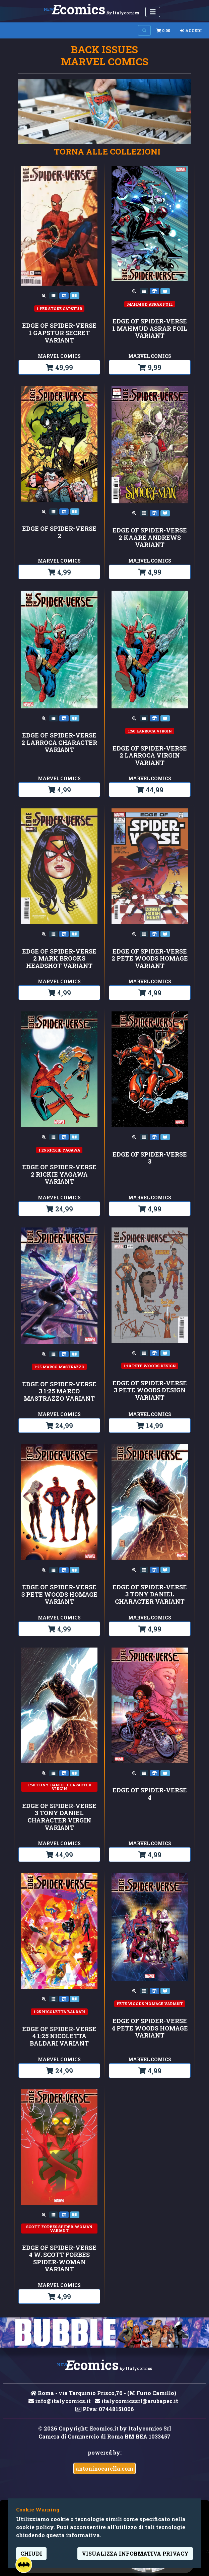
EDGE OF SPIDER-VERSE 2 (59, 532)
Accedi (191, 30)
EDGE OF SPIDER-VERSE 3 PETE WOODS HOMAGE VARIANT (59, 1594)
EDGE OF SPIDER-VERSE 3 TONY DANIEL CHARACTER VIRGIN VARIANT (59, 1816)
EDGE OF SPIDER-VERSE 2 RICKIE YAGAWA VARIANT (59, 1174)
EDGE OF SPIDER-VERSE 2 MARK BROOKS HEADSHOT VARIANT (59, 959)
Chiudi (31, 2553)
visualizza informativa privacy (135, 2553)
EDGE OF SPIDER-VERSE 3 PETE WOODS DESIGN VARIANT (150, 1390)
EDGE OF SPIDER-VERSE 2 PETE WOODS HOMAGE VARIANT (150, 959)
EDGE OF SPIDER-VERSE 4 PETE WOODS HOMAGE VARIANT (150, 2028)
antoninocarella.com (104, 2468)
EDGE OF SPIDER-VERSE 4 (150, 1794)
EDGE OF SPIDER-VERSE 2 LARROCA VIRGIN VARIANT (150, 756)
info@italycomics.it (59, 2400)
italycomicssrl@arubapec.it (136, 2400)
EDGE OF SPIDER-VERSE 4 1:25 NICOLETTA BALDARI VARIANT (59, 2036)
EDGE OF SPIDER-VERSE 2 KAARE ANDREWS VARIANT (150, 538)
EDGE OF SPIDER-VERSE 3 (150, 1158)
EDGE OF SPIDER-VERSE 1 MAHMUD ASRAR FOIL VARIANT (149, 328)
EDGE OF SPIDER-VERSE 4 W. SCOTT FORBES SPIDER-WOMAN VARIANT (59, 2258)
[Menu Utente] (152, 12)
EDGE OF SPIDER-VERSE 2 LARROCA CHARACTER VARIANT (59, 743)
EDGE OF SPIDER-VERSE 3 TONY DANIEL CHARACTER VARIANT (150, 1594)
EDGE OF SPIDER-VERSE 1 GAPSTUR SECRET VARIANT (59, 333)
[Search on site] (144, 30)
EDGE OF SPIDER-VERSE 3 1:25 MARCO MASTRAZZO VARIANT (59, 1391)
